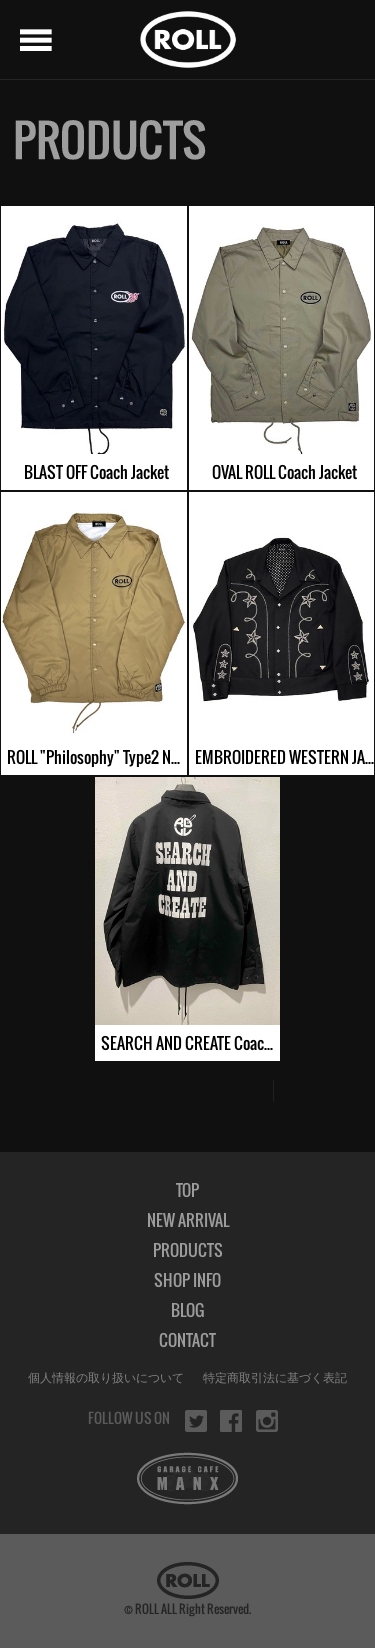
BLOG (187, 1310)
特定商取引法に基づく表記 (275, 1378)
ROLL (188, 39)
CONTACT (187, 1340)
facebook (231, 1421)
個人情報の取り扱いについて (106, 1378)
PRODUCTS (188, 1250)
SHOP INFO (187, 1280)
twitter (196, 1421)
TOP (187, 1190)
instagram (267, 1421)
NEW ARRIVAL (188, 1220)
